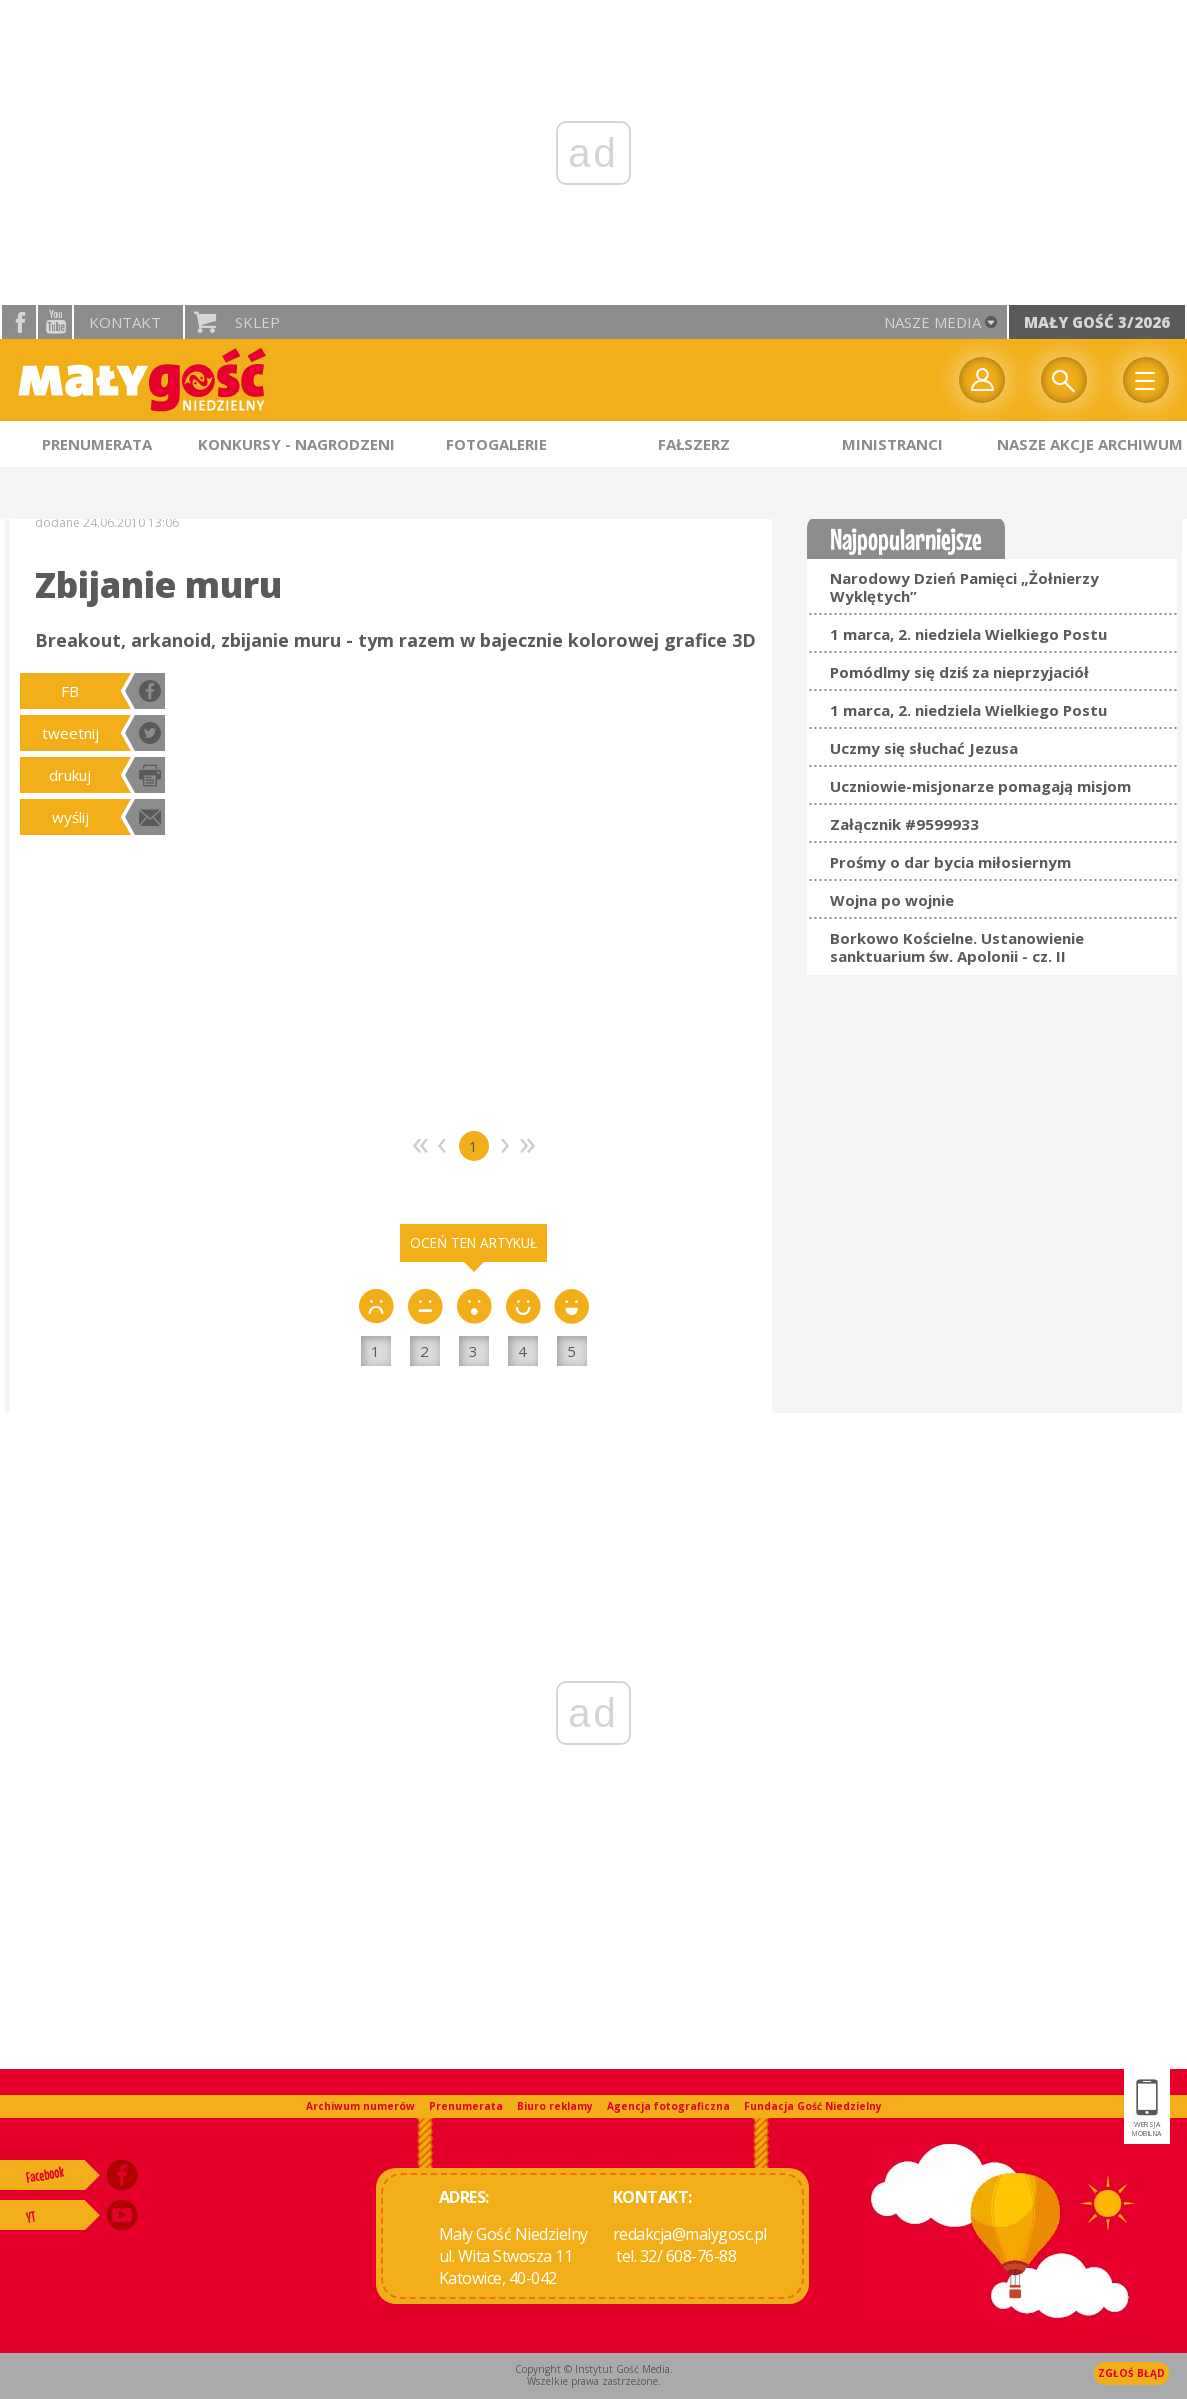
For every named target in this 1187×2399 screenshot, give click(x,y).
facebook (19, 322)
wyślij (70, 817)
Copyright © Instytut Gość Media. (594, 2369)
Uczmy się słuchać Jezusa (924, 748)
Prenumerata (466, 2106)
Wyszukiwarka (1064, 380)
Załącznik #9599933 (904, 824)
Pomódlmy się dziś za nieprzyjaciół (959, 672)
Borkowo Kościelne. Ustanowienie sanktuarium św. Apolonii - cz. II (957, 947)
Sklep (257, 322)
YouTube (55, 322)
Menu (1146, 380)
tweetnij (70, 733)
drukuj (70, 775)
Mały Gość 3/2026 (1097, 322)
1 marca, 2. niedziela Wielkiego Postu (968, 634)
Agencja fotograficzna (668, 2106)
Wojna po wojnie (892, 900)
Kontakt (125, 322)
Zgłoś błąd (1131, 2373)
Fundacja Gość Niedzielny (813, 2106)
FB (70, 691)
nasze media (932, 322)
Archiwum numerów (360, 2106)
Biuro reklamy (555, 2106)
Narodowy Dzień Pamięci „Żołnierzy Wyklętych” (964, 587)
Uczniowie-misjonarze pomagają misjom (980, 786)
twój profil (982, 380)
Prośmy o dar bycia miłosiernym (950, 862)
